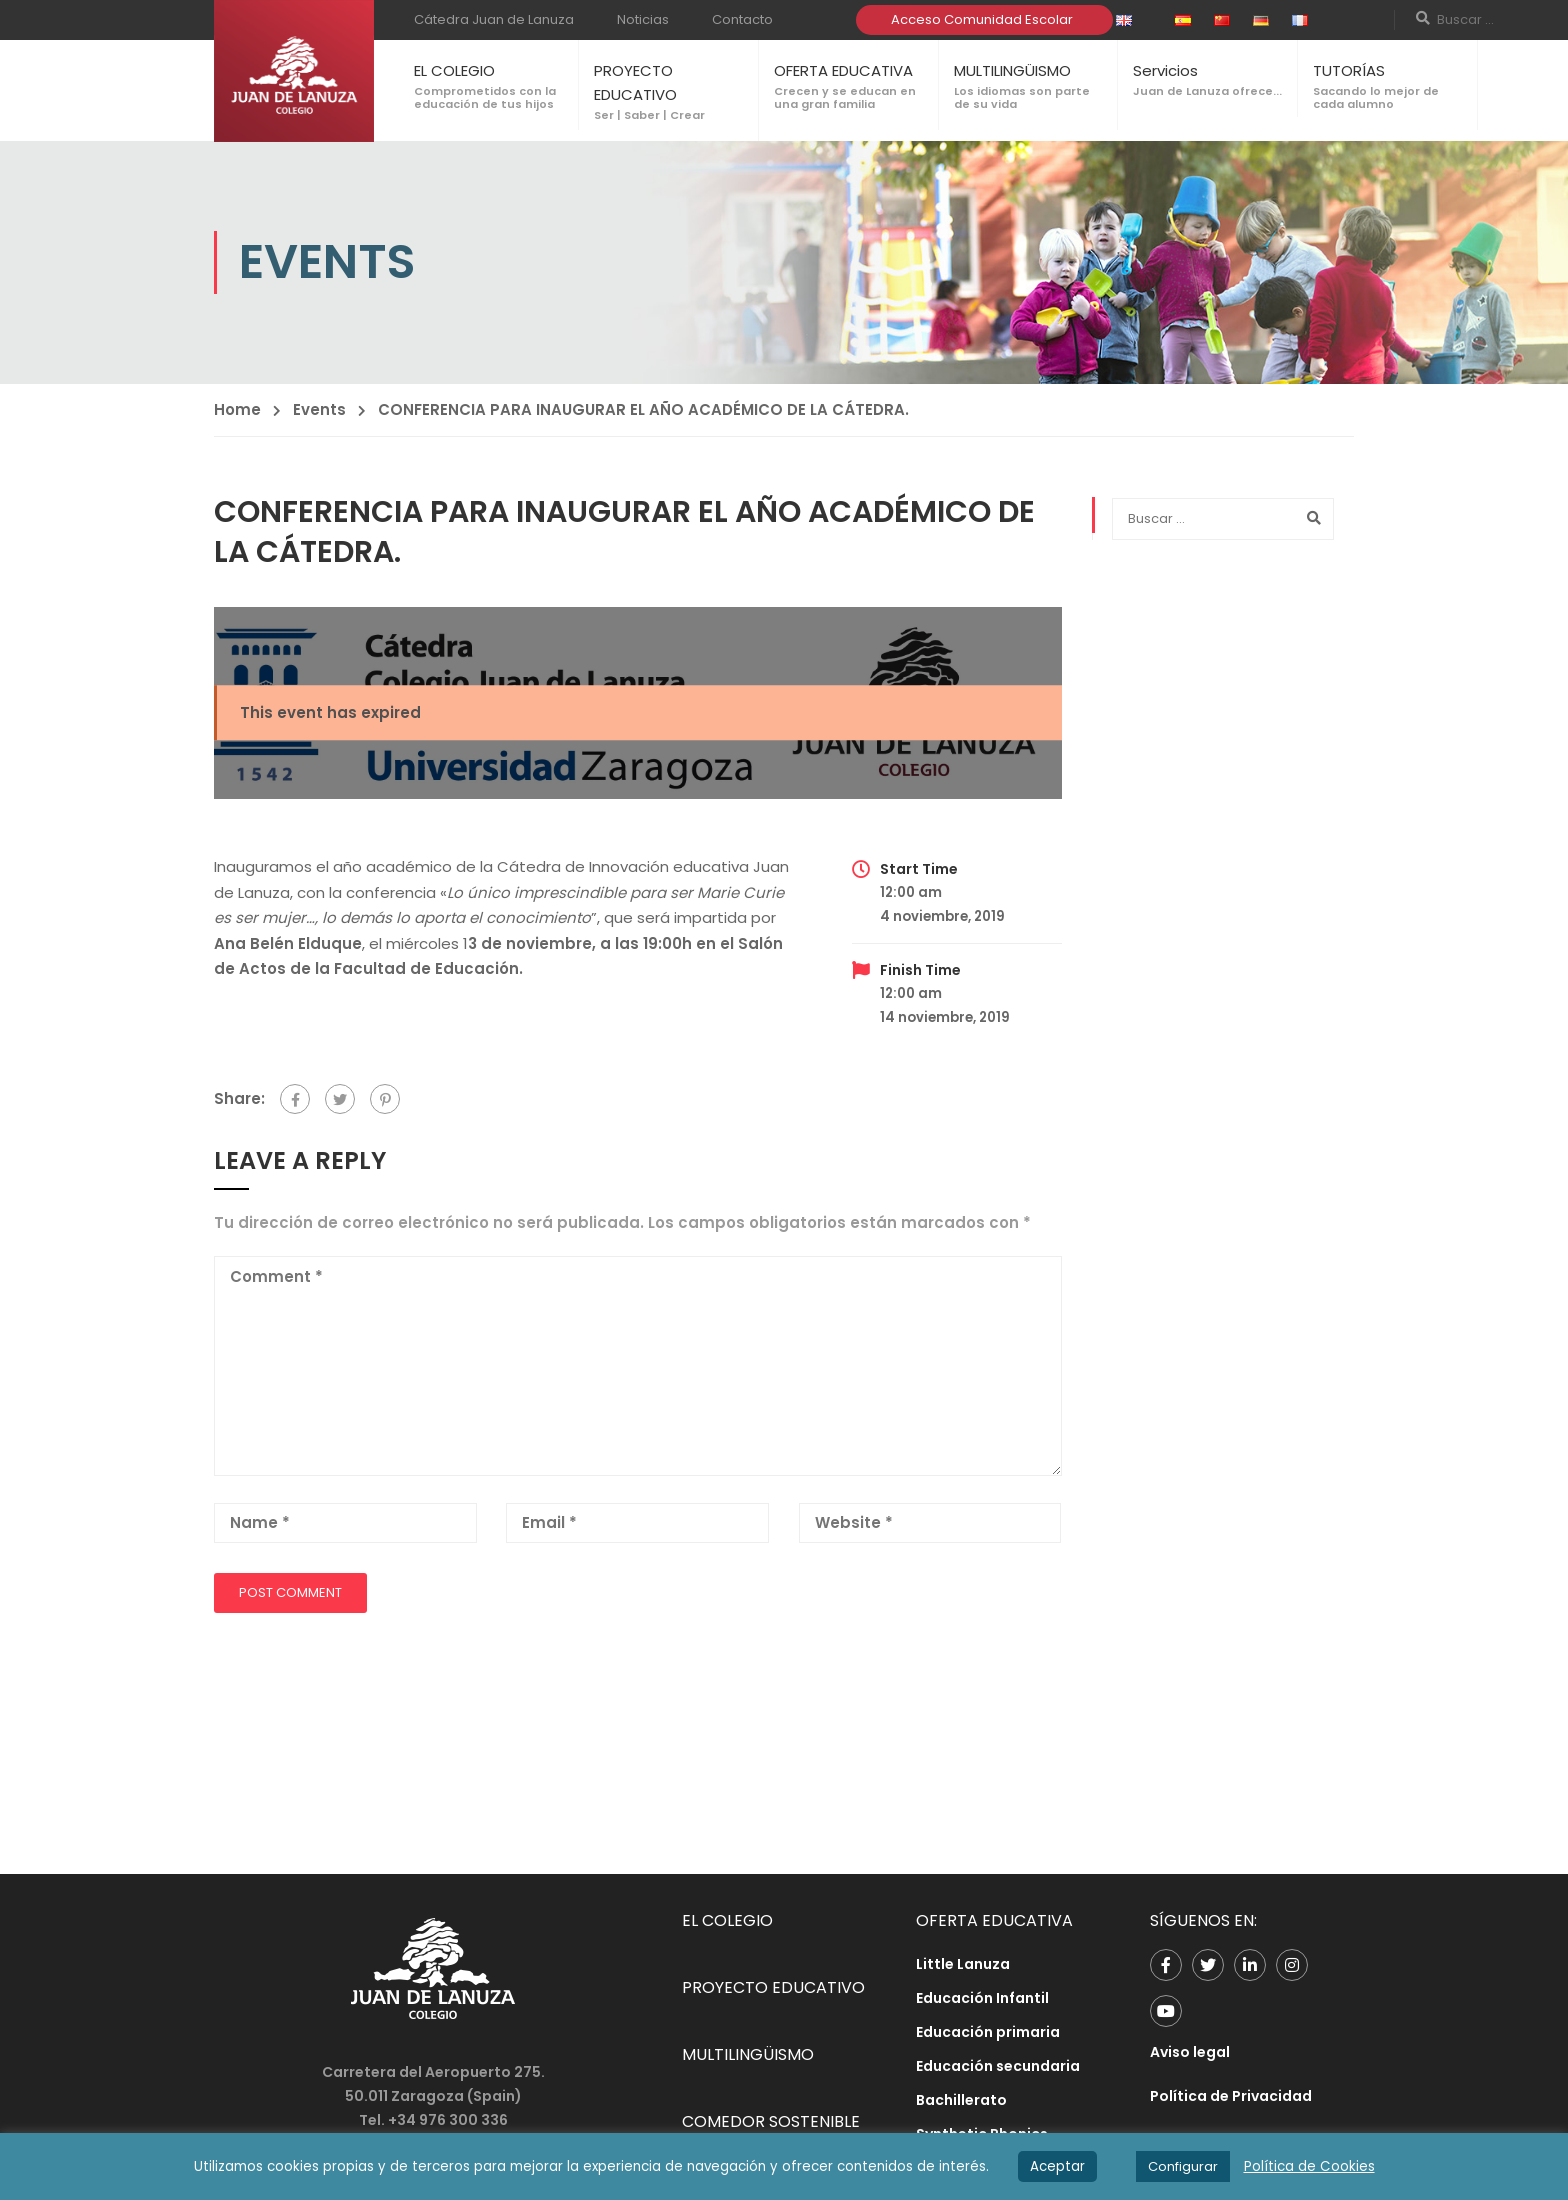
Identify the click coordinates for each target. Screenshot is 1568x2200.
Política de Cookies (1309, 2166)
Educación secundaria (998, 2066)
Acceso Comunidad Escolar (982, 19)
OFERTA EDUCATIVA (843, 70)
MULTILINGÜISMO (1012, 70)
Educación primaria (988, 2032)
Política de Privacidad (1231, 2096)
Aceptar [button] (1057, 2166)
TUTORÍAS (1349, 70)
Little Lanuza (963, 1964)
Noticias (643, 19)
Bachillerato (961, 2100)
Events (319, 409)
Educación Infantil (982, 1998)
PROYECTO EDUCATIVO (773, 1987)
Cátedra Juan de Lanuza (494, 19)
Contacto (742, 19)
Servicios (1165, 70)
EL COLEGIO (454, 70)
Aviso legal (1190, 2052)
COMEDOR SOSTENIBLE (771, 2121)
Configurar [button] (1183, 2166)
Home (237, 409)
